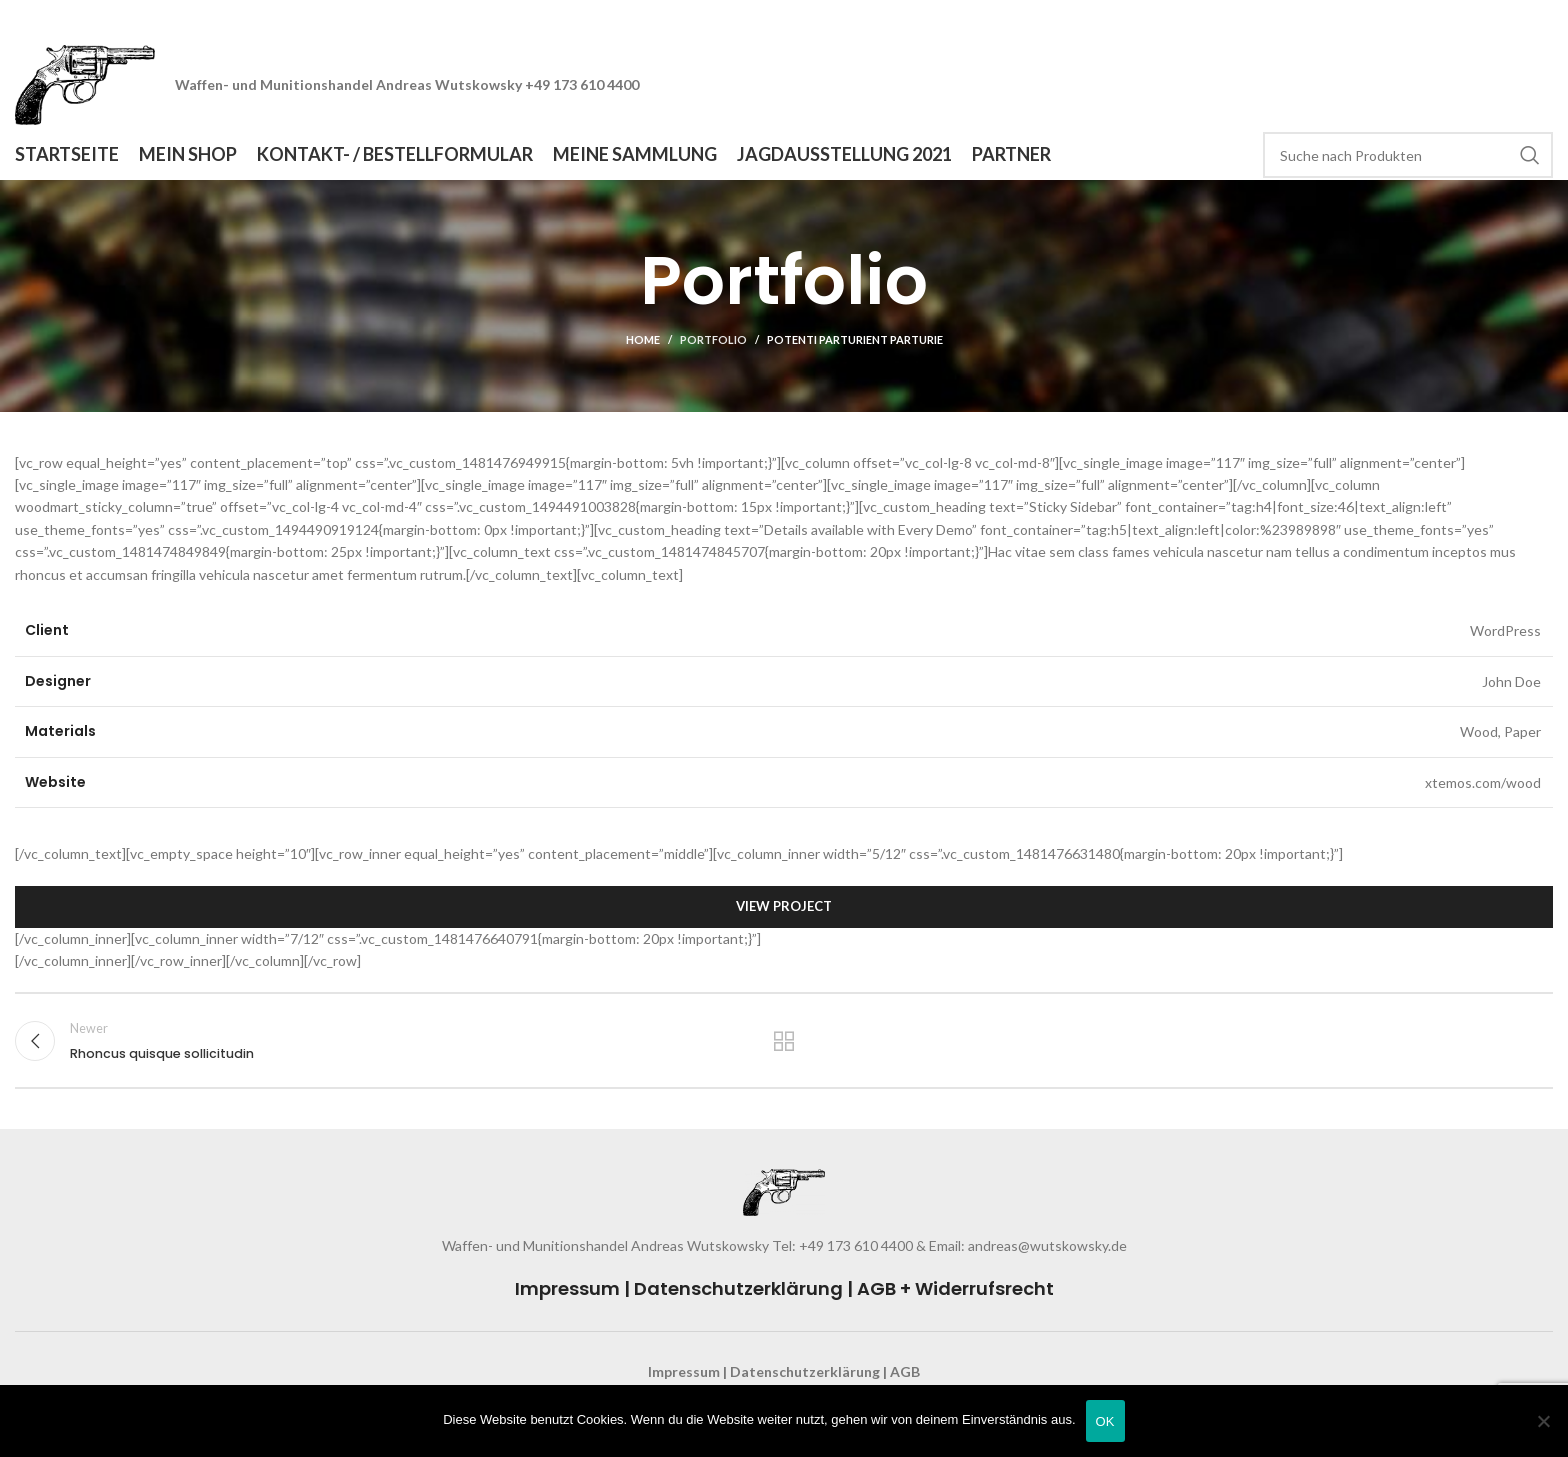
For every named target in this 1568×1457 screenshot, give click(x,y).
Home (643, 339)
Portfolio (713, 339)
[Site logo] (85, 83)
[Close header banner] (1543, 20)
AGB (905, 1371)
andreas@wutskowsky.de (1046, 1245)
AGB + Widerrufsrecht (955, 1288)
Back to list (784, 1041)
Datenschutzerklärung (738, 1288)
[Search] (1408, 155)
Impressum (567, 1288)
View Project (784, 906)
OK (1105, 1421)
